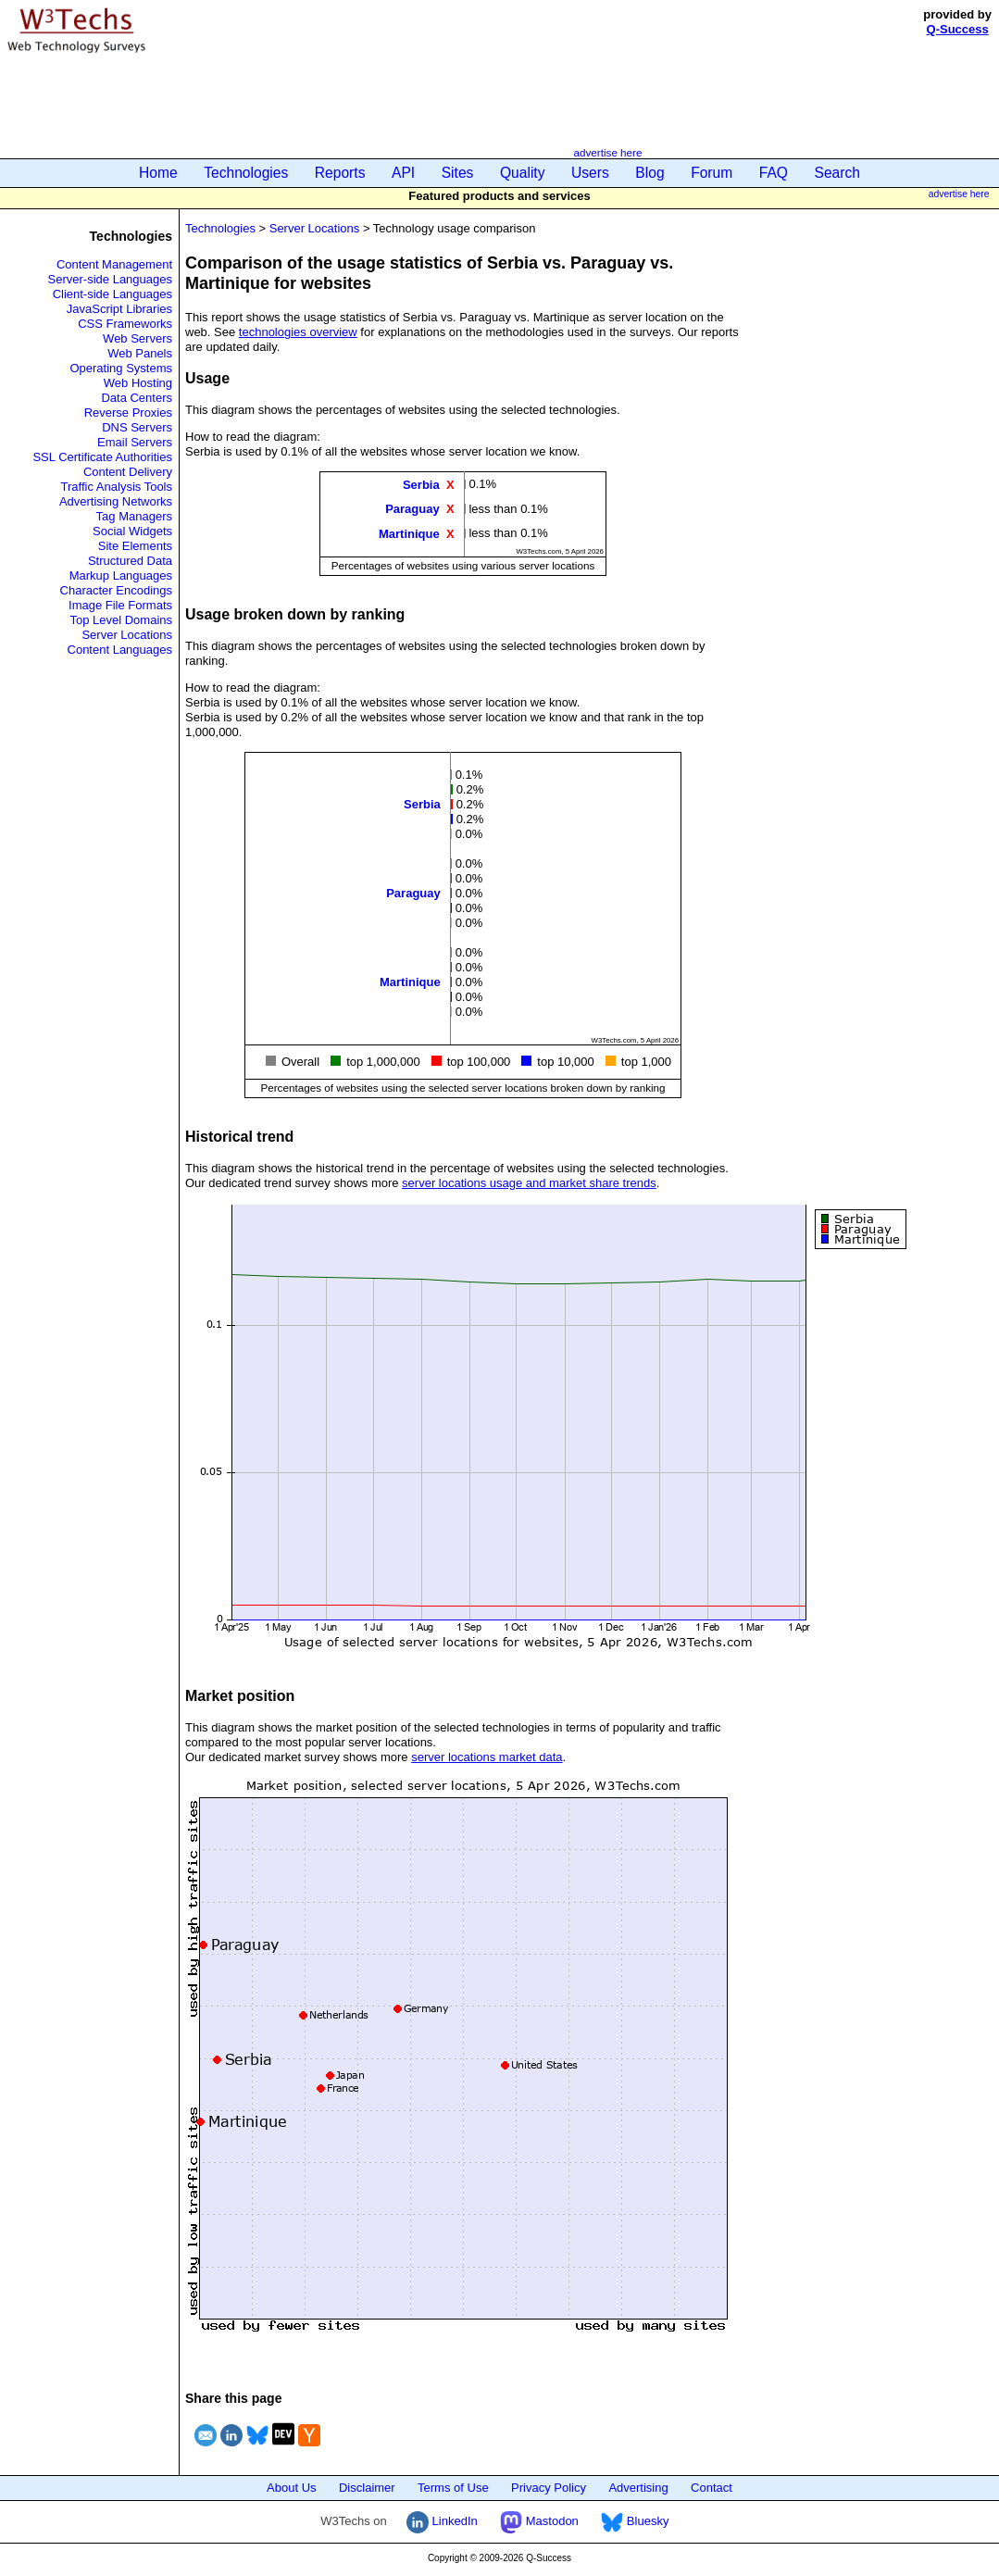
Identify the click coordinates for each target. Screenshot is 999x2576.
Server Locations (126, 635)
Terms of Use (453, 2488)
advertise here (607, 152)
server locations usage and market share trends (529, 1183)
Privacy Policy (548, 2488)
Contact (711, 2488)
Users (590, 173)
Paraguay (412, 509)
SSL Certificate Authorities (102, 457)
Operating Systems (120, 368)
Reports (340, 173)
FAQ (773, 173)
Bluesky (634, 2521)
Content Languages (120, 650)
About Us (291, 2488)
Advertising (638, 2488)
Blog (649, 173)
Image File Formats (120, 605)
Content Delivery (127, 472)
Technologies (246, 173)
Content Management (114, 264)
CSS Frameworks (125, 324)
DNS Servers (137, 427)
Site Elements (135, 546)
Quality (522, 173)
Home (158, 173)
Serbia (421, 485)
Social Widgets (132, 531)
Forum (711, 173)
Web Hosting (138, 383)
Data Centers (136, 398)
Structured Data (130, 561)
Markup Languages (120, 575)
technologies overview (298, 332)
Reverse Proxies (128, 412)
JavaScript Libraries (119, 309)
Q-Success (958, 29)
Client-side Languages (112, 294)
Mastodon (539, 2521)
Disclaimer (367, 2488)
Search (837, 173)
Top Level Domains (120, 620)
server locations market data (486, 1757)
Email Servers (134, 442)
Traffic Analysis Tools (116, 487)
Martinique (409, 533)
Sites (458, 173)
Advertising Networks (115, 501)
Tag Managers (134, 516)
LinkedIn (442, 2521)
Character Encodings (116, 590)
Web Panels (139, 353)
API (403, 173)
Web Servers (137, 338)
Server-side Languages (110, 279)
